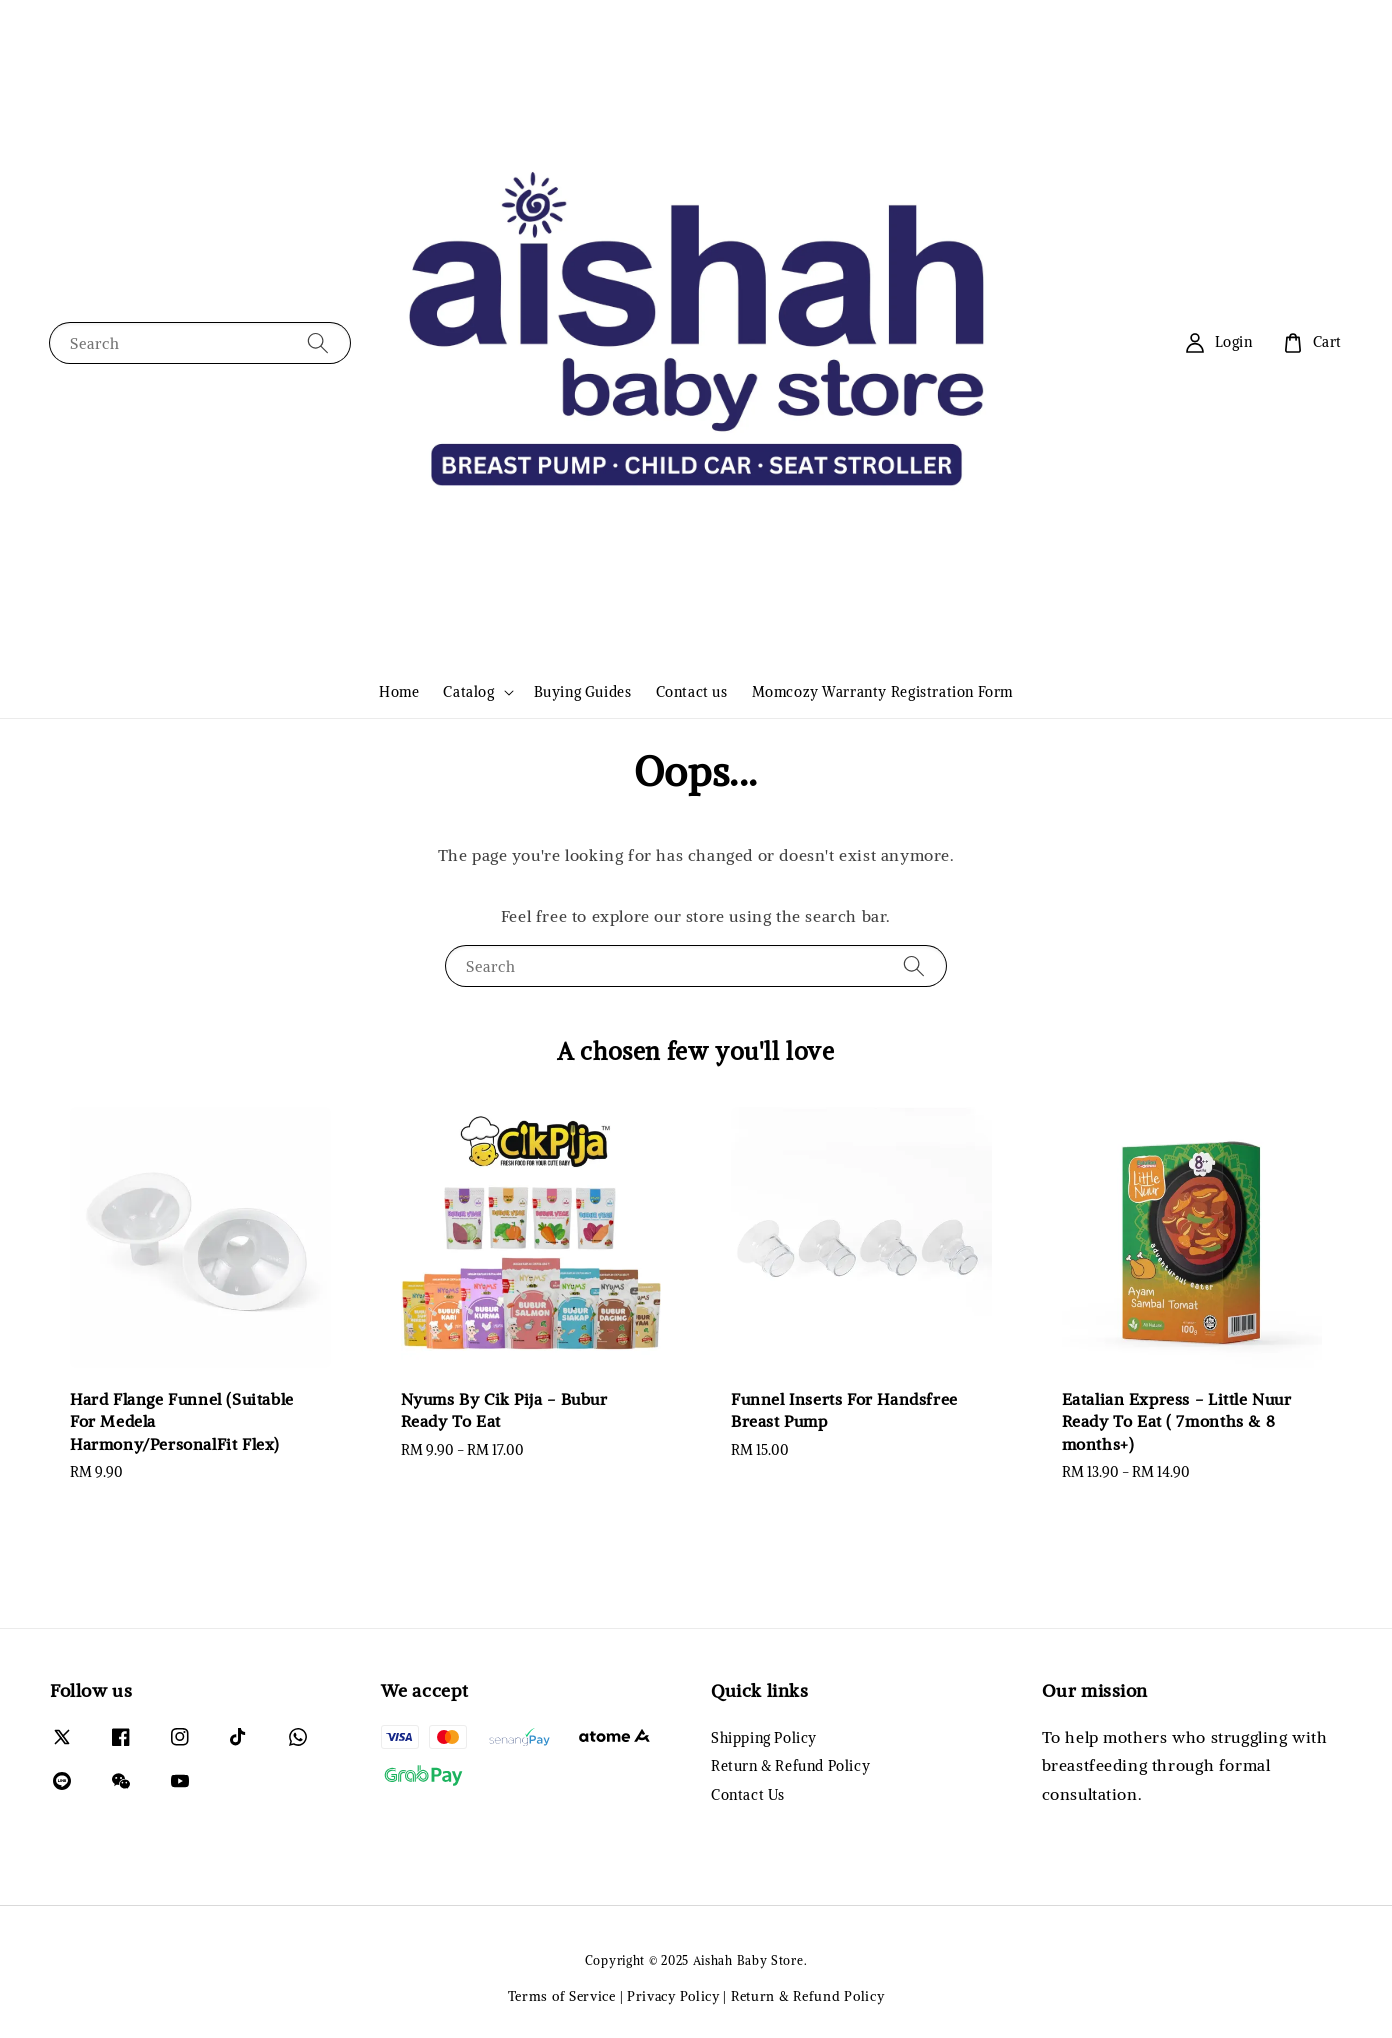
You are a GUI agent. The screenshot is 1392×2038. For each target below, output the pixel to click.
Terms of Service (562, 1996)
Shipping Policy (764, 1738)
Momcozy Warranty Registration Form (882, 692)
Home (399, 692)
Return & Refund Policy (790, 1766)
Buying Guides (583, 692)
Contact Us (748, 1795)
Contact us (692, 692)
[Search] (318, 342)
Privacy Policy (673, 1996)
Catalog (468, 692)
